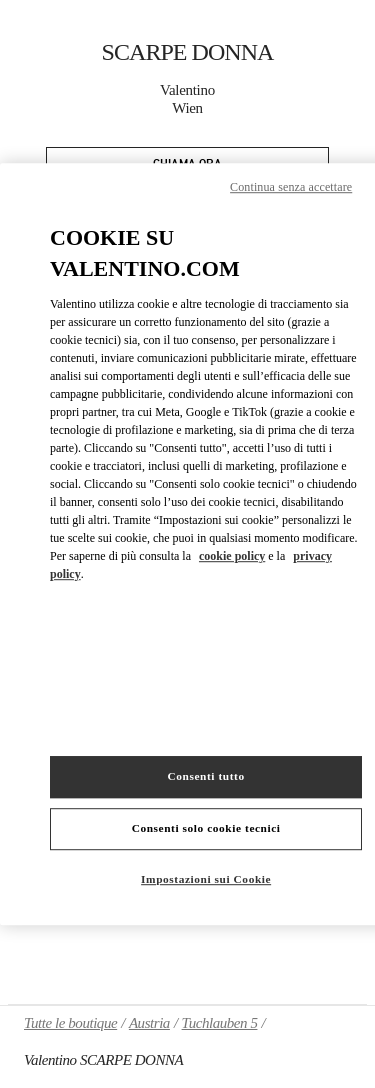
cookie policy (232, 556)
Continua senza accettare (291, 187)
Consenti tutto (206, 776)
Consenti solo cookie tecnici (206, 828)
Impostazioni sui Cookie (206, 879)
